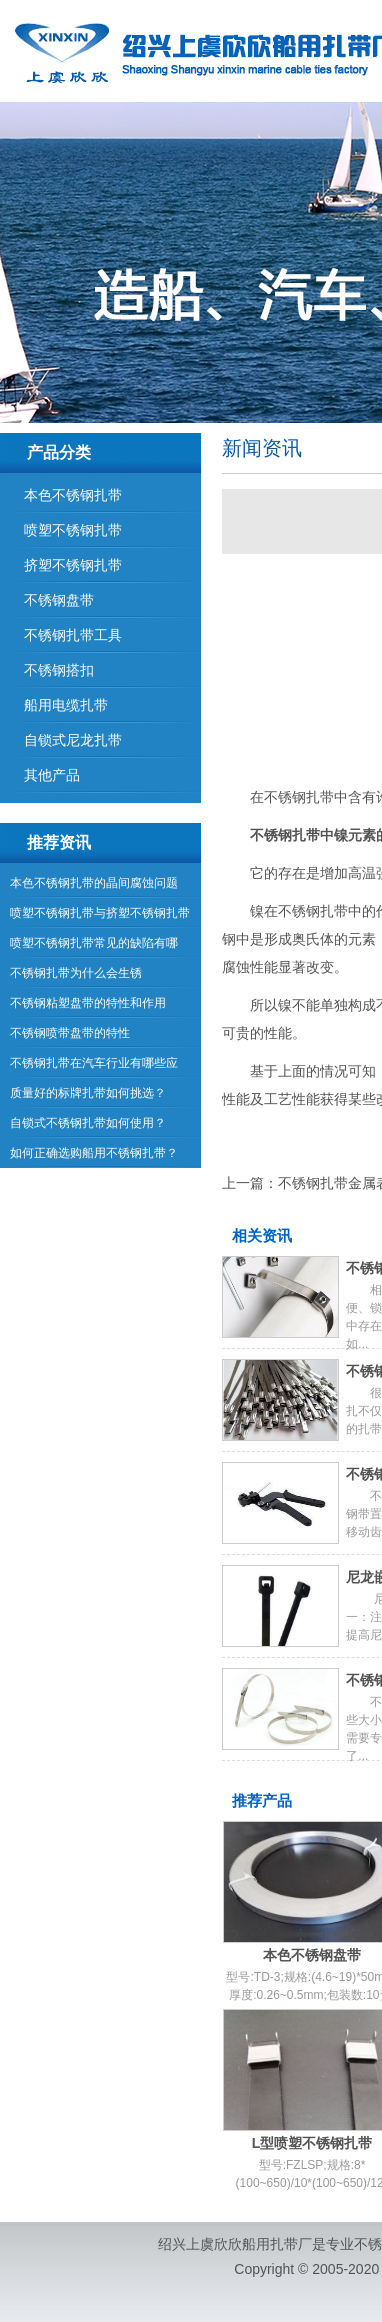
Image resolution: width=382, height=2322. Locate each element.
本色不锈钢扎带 (73, 495)
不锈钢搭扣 (59, 670)
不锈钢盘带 (59, 600)
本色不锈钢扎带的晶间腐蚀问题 (94, 883)
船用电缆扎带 (66, 705)
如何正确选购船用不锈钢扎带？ (94, 1153)
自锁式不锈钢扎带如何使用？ (88, 1123)
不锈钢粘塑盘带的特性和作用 (88, 1003)
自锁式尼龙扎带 (73, 740)
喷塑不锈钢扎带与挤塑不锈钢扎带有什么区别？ (100, 917)
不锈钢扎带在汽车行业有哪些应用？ (94, 1067)
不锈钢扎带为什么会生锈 (76, 973)
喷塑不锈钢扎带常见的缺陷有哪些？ (94, 947)
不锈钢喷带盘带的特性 (70, 1033)
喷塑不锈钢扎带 (73, 530)
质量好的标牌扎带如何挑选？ (88, 1093)
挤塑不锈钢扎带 (73, 565)
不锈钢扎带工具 (73, 635)
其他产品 (52, 775)
